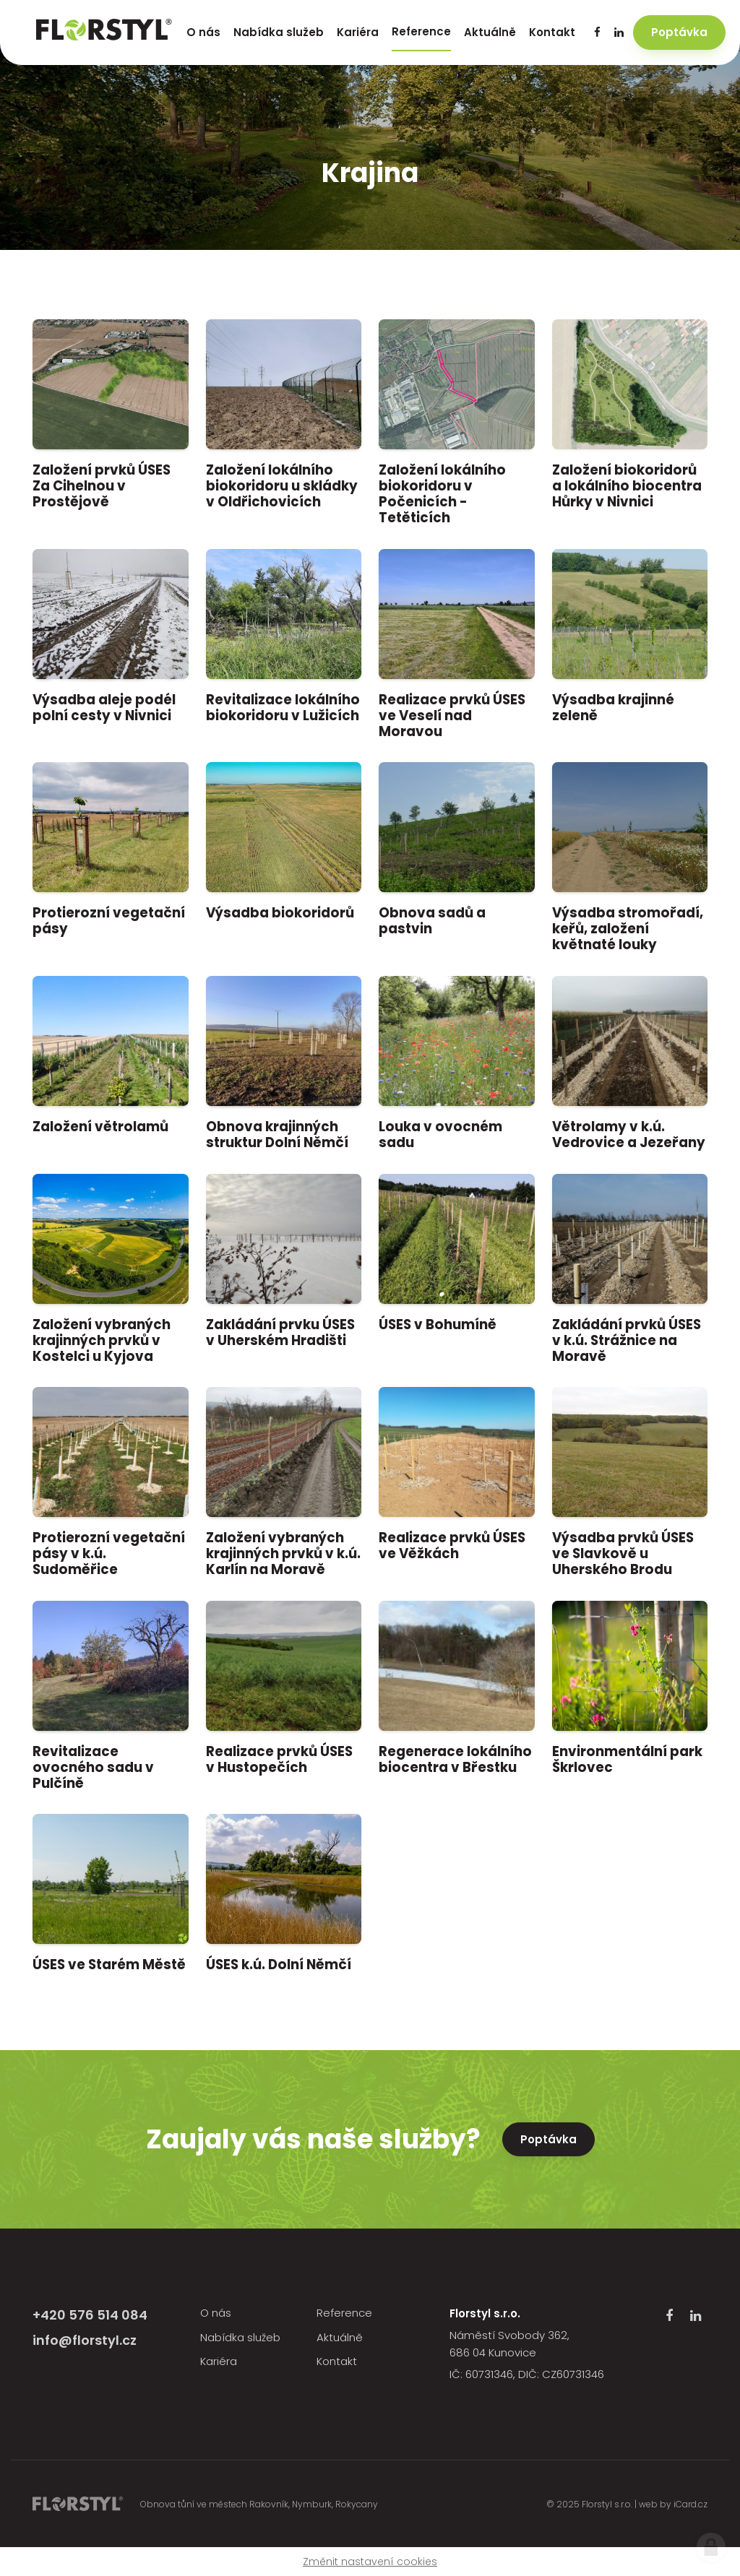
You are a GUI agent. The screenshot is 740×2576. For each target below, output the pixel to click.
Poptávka (548, 2139)
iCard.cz (690, 2504)
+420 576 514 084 (90, 2315)
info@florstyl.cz (85, 2340)
